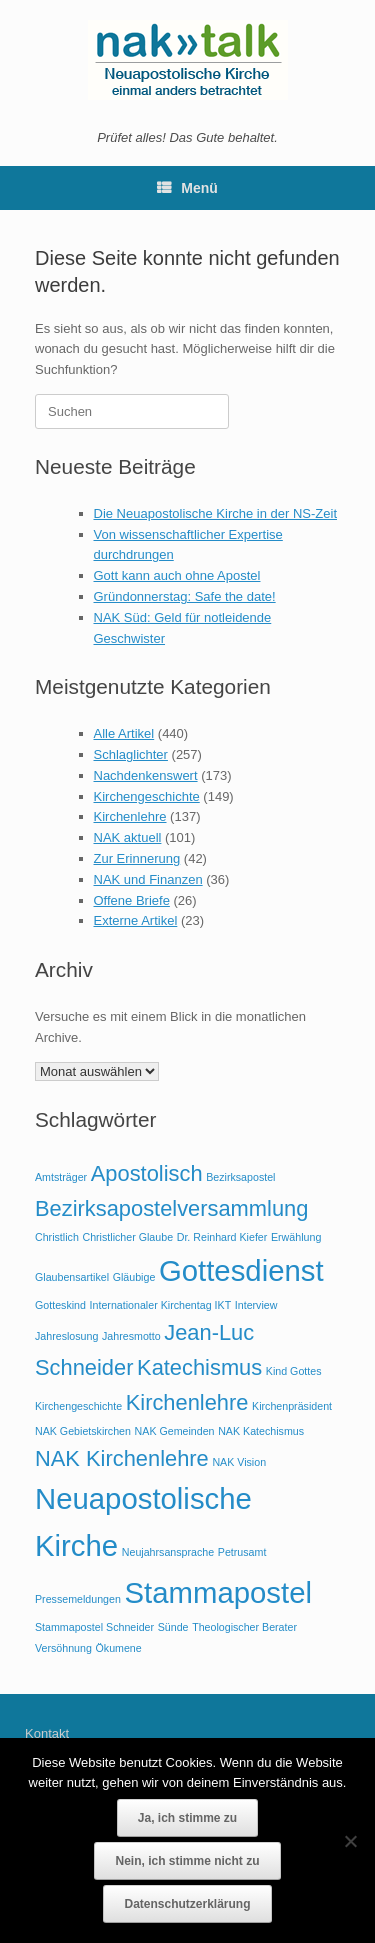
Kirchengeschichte (147, 796)
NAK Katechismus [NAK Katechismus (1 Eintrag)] (261, 1431)
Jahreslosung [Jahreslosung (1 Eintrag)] (66, 1336)
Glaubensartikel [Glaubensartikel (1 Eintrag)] (72, 1277)
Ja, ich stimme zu (187, 1818)
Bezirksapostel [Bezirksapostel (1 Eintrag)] (240, 1177)
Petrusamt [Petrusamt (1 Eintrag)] (242, 1552)
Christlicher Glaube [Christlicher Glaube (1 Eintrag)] (127, 1237)
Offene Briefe (132, 900)
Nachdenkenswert (146, 775)
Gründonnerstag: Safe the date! (185, 596)
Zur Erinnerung (137, 858)
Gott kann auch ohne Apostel (177, 575)
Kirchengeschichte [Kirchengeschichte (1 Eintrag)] (78, 1406)
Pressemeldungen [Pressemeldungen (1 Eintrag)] (78, 1599)
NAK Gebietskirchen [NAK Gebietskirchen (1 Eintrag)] (83, 1431)
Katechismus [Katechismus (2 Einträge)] (199, 1367)
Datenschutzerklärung (187, 1904)
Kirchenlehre (130, 816)
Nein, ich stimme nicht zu (187, 1861)
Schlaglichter (131, 754)
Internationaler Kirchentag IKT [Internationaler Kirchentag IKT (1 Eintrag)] (161, 1305)
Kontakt (47, 1733)
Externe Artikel (136, 920)
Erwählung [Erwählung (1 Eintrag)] (296, 1237)
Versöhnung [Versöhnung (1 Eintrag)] (63, 1648)
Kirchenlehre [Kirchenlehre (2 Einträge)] (187, 1402)
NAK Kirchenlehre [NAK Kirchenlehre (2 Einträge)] (122, 1458)
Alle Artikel (124, 733)
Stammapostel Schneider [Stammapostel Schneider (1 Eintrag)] (94, 1627)
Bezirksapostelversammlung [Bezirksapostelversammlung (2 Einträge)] (171, 1208)
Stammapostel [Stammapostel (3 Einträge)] (218, 1592)
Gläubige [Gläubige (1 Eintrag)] (134, 1277)
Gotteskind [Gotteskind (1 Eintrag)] (60, 1305)
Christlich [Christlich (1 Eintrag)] (57, 1237)
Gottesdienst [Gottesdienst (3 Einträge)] (241, 1270)
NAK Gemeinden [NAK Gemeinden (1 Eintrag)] (175, 1431)
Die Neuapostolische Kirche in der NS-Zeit (216, 513)
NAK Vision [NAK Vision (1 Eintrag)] (239, 1462)
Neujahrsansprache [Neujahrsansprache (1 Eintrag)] (168, 1552)
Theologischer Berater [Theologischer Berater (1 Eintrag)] (244, 1627)
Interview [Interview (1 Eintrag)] (256, 1305)
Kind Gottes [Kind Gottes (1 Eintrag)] (294, 1371)
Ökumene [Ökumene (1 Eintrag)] (119, 1648)
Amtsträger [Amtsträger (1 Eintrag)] (61, 1177)
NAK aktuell (128, 837)
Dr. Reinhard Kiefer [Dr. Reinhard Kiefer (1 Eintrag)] (222, 1237)
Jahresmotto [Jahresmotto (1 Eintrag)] (131, 1336)
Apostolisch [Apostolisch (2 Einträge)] (147, 1173)
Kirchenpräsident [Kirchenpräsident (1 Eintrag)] (292, 1406)
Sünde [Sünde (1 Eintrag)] (173, 1627)
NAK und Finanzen (148, 879)
